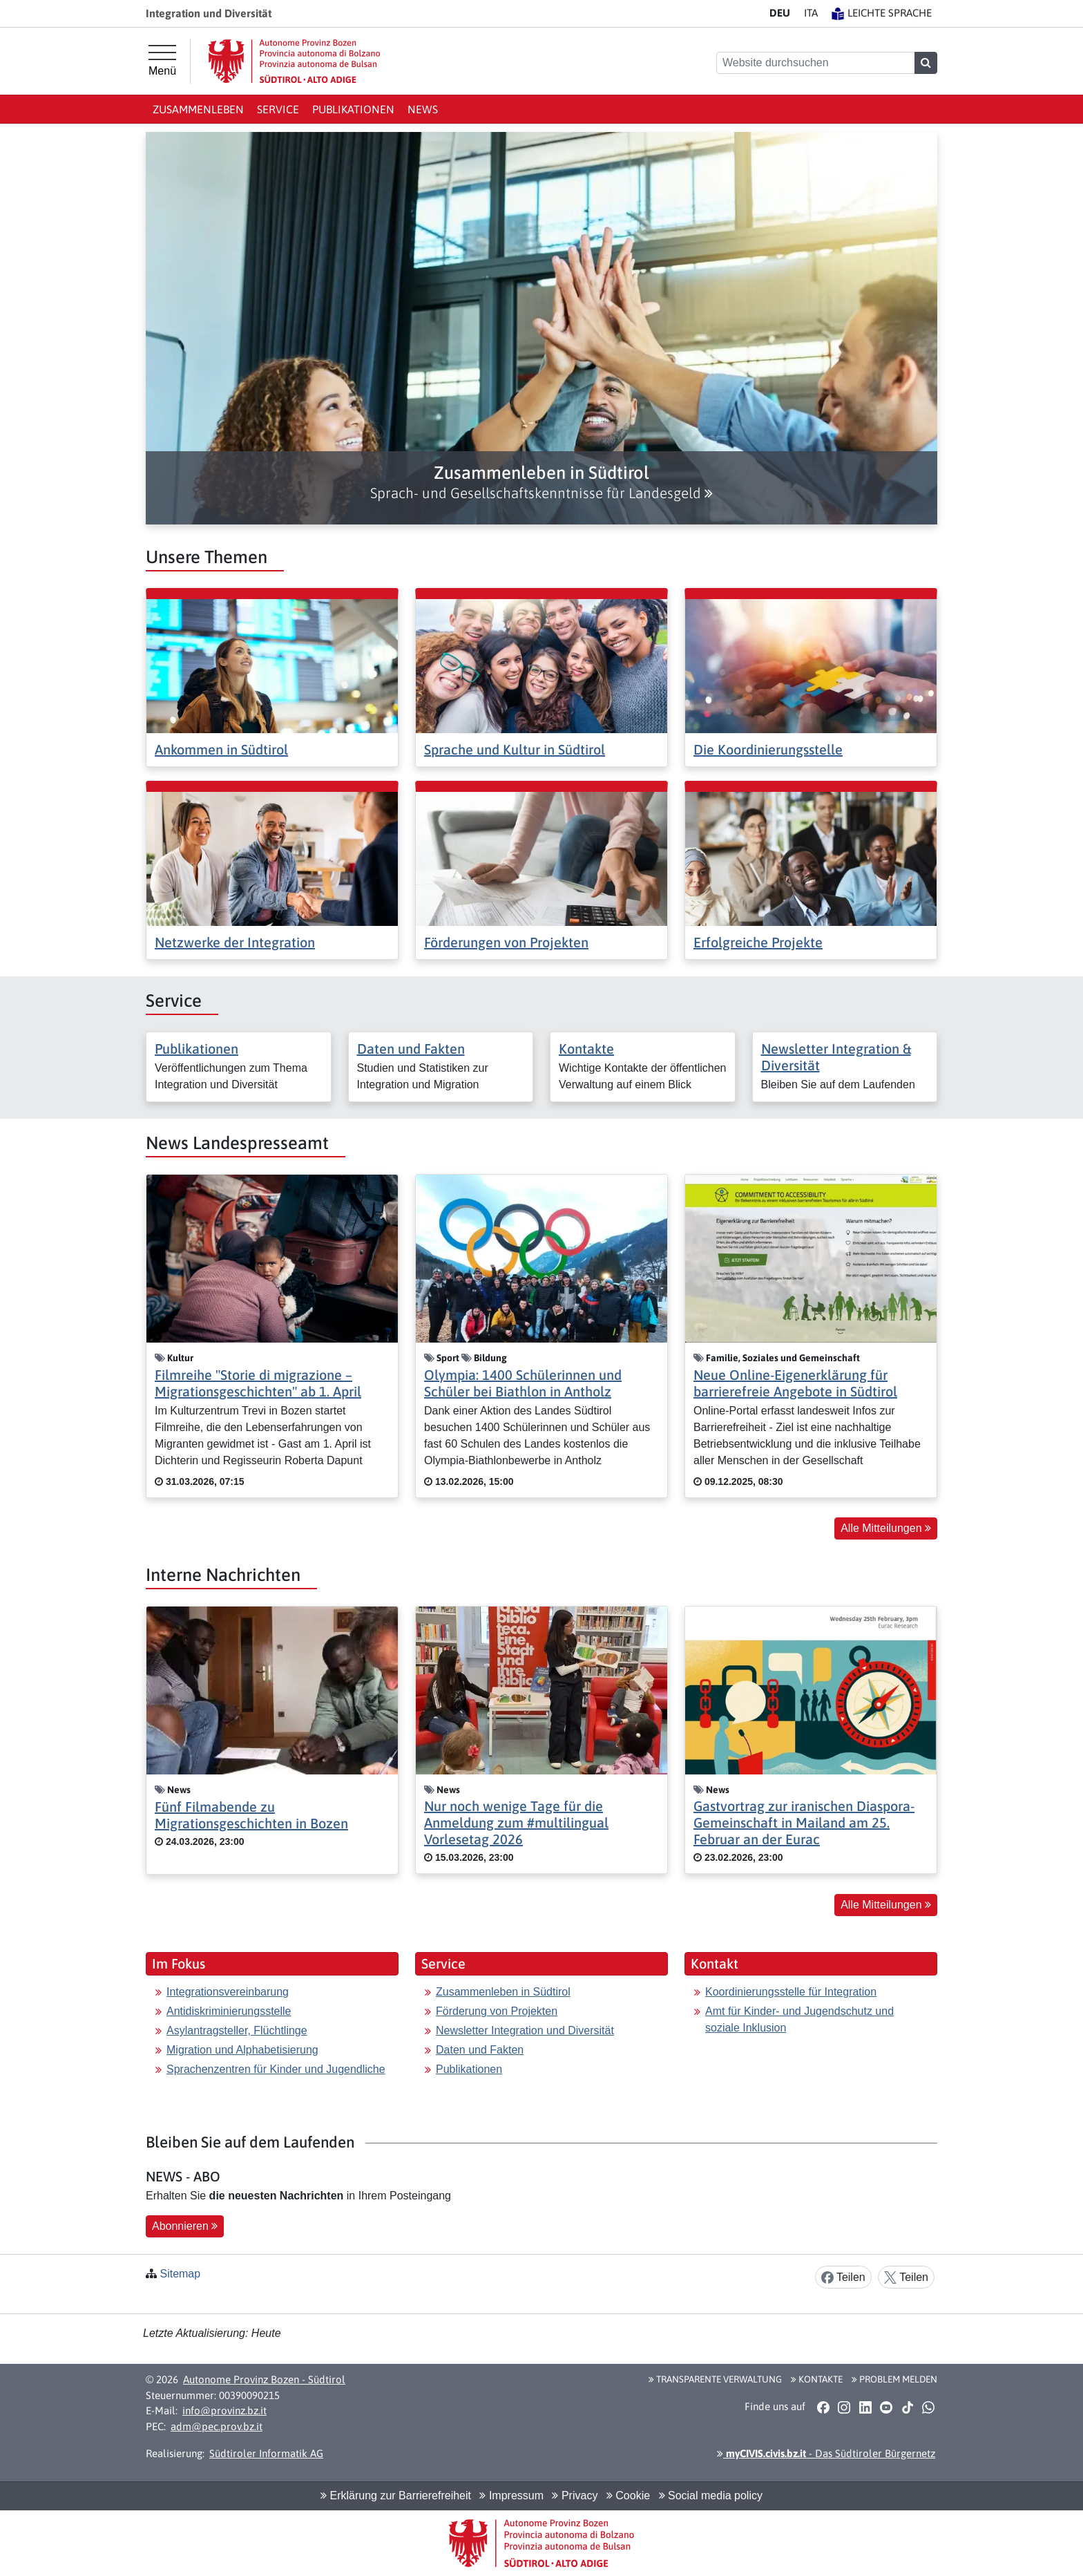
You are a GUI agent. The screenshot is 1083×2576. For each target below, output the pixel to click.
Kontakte (586, 1049)
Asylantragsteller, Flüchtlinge (236, 2030)
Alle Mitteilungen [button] (886, 1528)
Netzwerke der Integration (235, 942)
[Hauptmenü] (162, 60)
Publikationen (353, 109)
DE (779, 13)
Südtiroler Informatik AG (266, 2453)
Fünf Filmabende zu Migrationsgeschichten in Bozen (251, 1815)
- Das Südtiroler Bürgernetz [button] (826, 2453)
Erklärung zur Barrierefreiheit (395, 2495)
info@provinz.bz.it (224, 2410)
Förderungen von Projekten (506, 942)
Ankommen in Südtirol (221, 749)
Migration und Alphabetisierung (242, 2050)
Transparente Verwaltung (715, 2379)
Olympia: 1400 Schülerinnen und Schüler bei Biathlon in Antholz (523, 1383)
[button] (541, 482)
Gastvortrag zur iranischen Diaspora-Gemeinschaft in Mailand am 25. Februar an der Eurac (803, 1822)
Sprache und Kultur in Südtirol (514, 749)
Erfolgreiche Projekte (758, 942)
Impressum (511, 2495)
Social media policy (711, 2495)
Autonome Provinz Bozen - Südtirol (264, 2379)
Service (278, 109)
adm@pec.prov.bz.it (216, 2426)
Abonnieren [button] (185, 2226)
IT (811, 13)
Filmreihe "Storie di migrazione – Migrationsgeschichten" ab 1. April (258, 1383)
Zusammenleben (198, 109)
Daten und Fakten (411, 1049)
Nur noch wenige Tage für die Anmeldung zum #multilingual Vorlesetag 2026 (516, 1822)
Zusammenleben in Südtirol (503, 1992)
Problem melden (894, 2379)
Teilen (843, 2277)
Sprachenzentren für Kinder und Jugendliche (275, 2069)
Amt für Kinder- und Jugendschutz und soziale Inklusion (799, 2019)
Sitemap (180, 2274)
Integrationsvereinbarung (227, 1992)
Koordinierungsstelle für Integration (790, 1992)
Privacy (574, 2495)
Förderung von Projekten (496, 2011)
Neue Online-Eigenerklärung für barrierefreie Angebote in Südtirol (795, 1383)
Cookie (628, 2495)
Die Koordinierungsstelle (768, 749)
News (423, 109)
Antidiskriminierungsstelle (228, 2011)
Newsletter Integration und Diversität (525, 2030)
